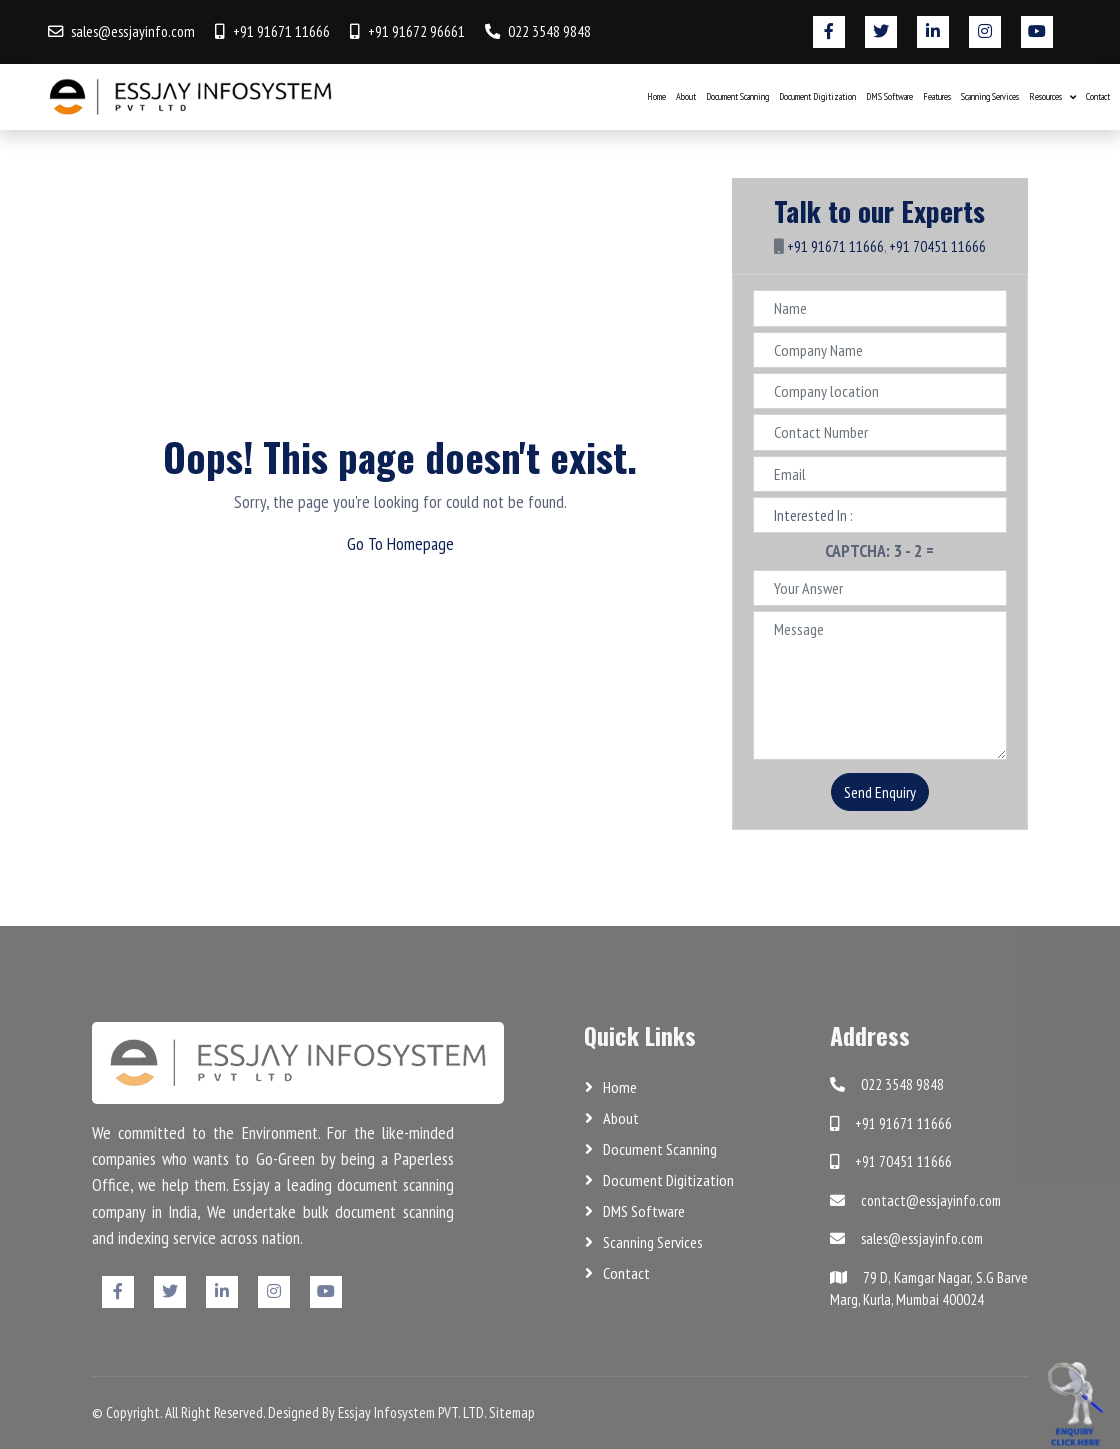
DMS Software (889, 96)
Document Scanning (737, 96)
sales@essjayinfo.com (133, 31)
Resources (1045, 96)
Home (656, 96)
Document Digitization (817, 96)
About (686, 96)
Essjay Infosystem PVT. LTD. (412, 1412)
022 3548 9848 (549, 31)
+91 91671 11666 (281, 31)
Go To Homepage (400, 543)
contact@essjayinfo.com (915, 1200)
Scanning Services (990, 96)
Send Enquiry (880, 792)
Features (937, 96)
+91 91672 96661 (416, 31)
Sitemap (512, 1412)
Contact (1098, 96)
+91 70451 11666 (937, 246)
